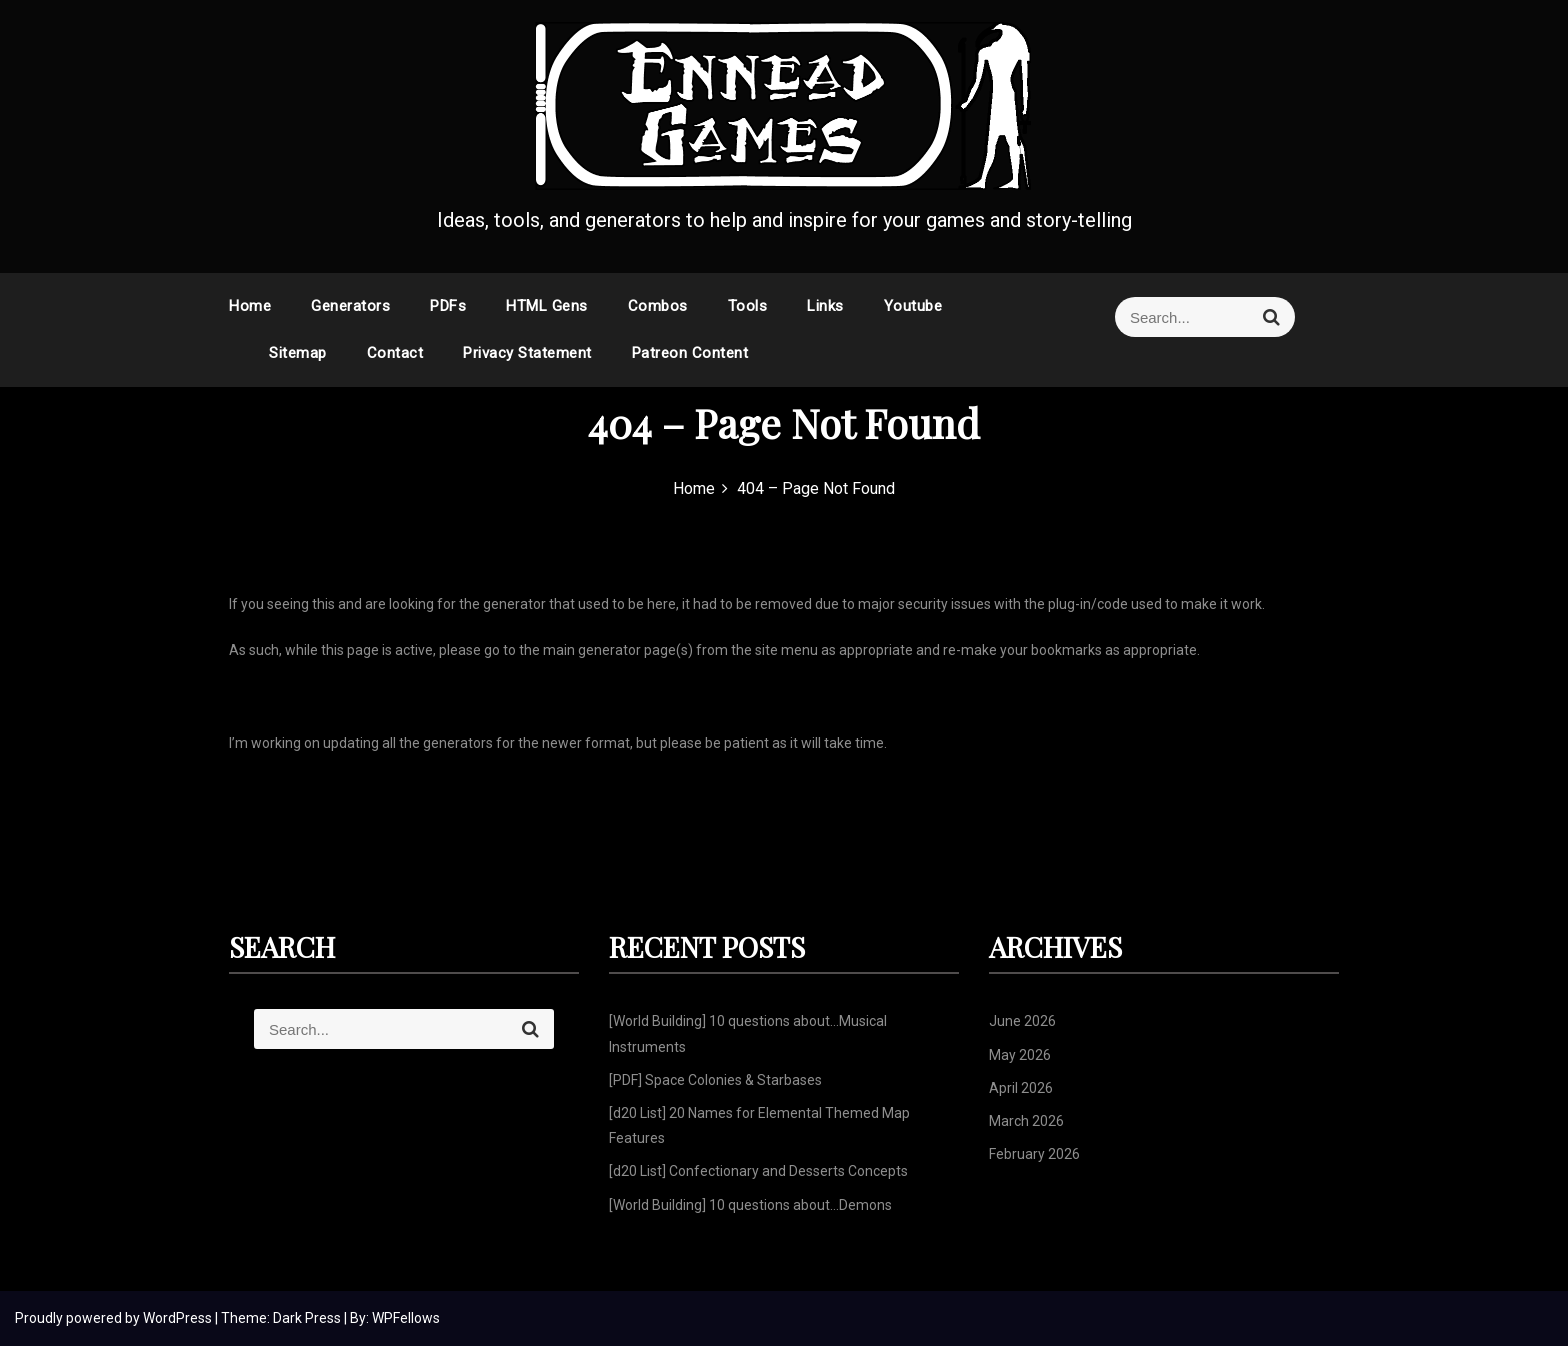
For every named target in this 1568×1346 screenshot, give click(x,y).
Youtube (913, 306)
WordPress (179, 1318)
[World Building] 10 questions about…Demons (750, 1205)
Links (825, 306)
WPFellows (406, 1318)
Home (250, 306)
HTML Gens (547, 306)
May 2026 (1020, 1055)
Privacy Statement (527, 353)
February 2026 (1034, 1154)
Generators (350, 306)
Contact (395, 353)
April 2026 (1021, 1088)
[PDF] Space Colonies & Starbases (715, 1080)
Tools (748, 306)
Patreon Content (690, 353)
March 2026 (1026, 1121)
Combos (658, 306)
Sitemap (298, 353)
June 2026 (1022, 1021)
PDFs (448, 306)
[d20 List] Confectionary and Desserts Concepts (758, 1171)
